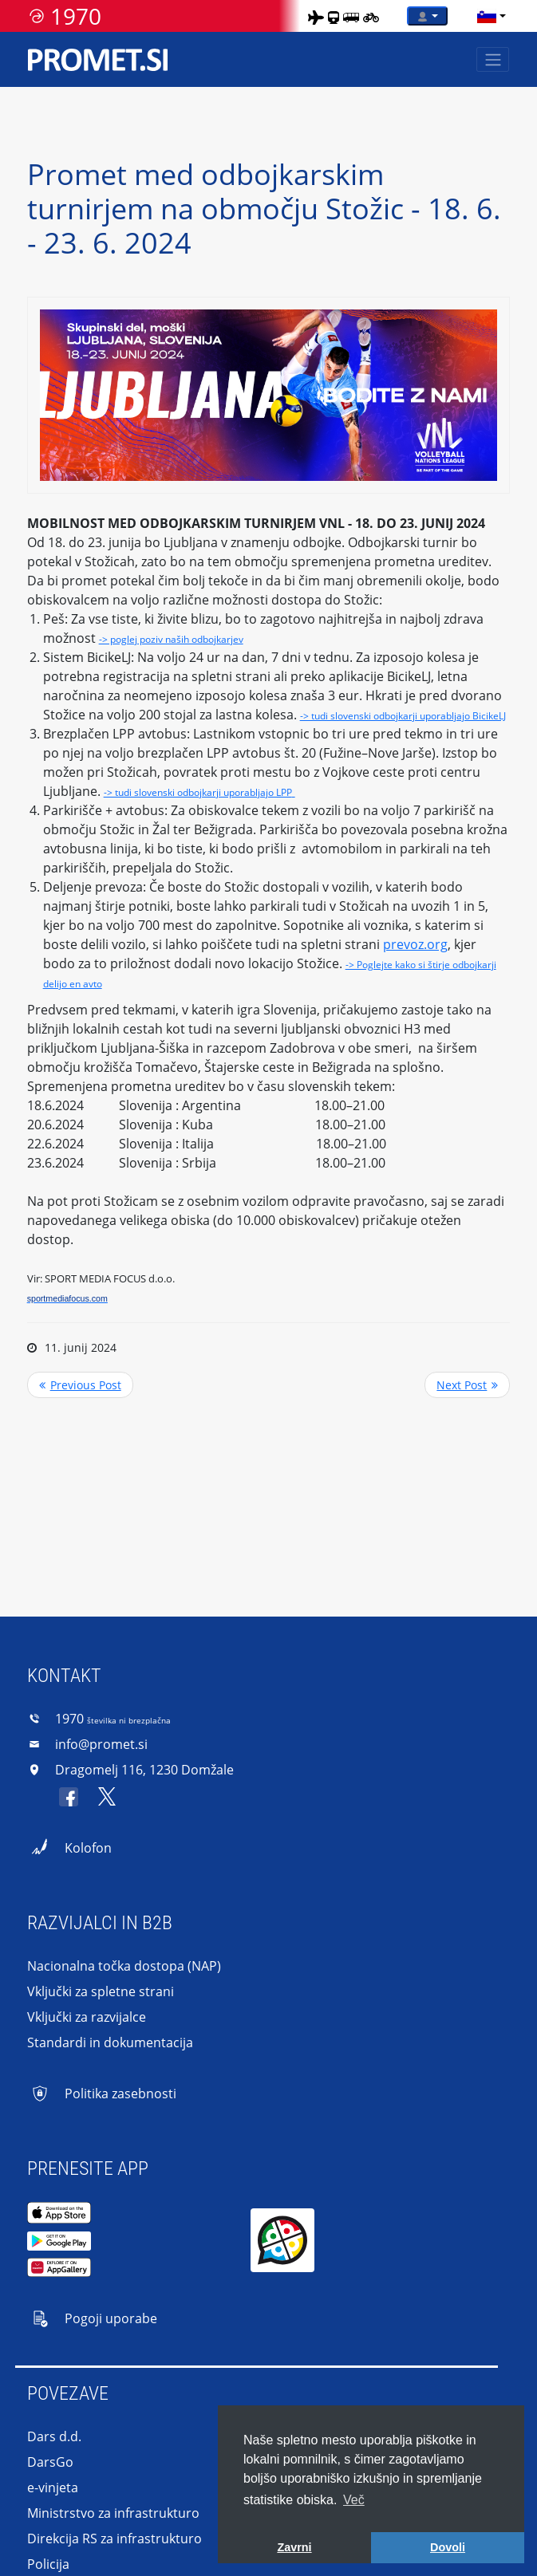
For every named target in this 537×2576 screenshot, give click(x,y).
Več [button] (354, 2500)
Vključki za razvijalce (86, 2017)
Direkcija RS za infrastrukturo (114, 2538)
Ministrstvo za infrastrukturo (113, 2513)
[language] (487, 16)
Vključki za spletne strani (100, 1991)
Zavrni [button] (294, 2547)
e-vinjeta (52, 2487)
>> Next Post (467, 1385)
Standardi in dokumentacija (110, 2042)
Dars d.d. (54, 2436)
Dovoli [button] (447, 2547)
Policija (48, 2564)
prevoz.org (415, 944)
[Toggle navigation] (492, 59)
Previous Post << (80, 1385)
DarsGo (50, 2462)
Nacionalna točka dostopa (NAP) (124, 1966)
